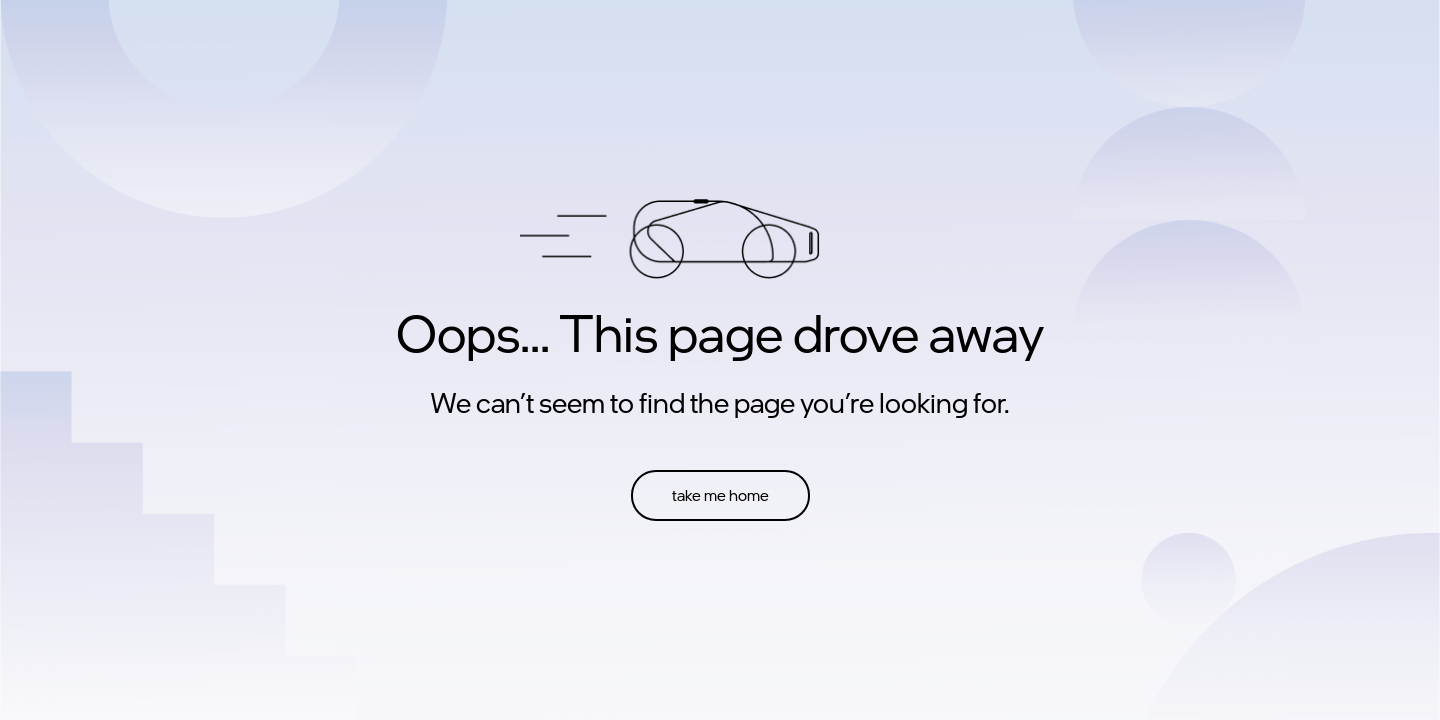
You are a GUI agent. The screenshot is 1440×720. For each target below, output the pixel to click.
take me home (720, 495)
